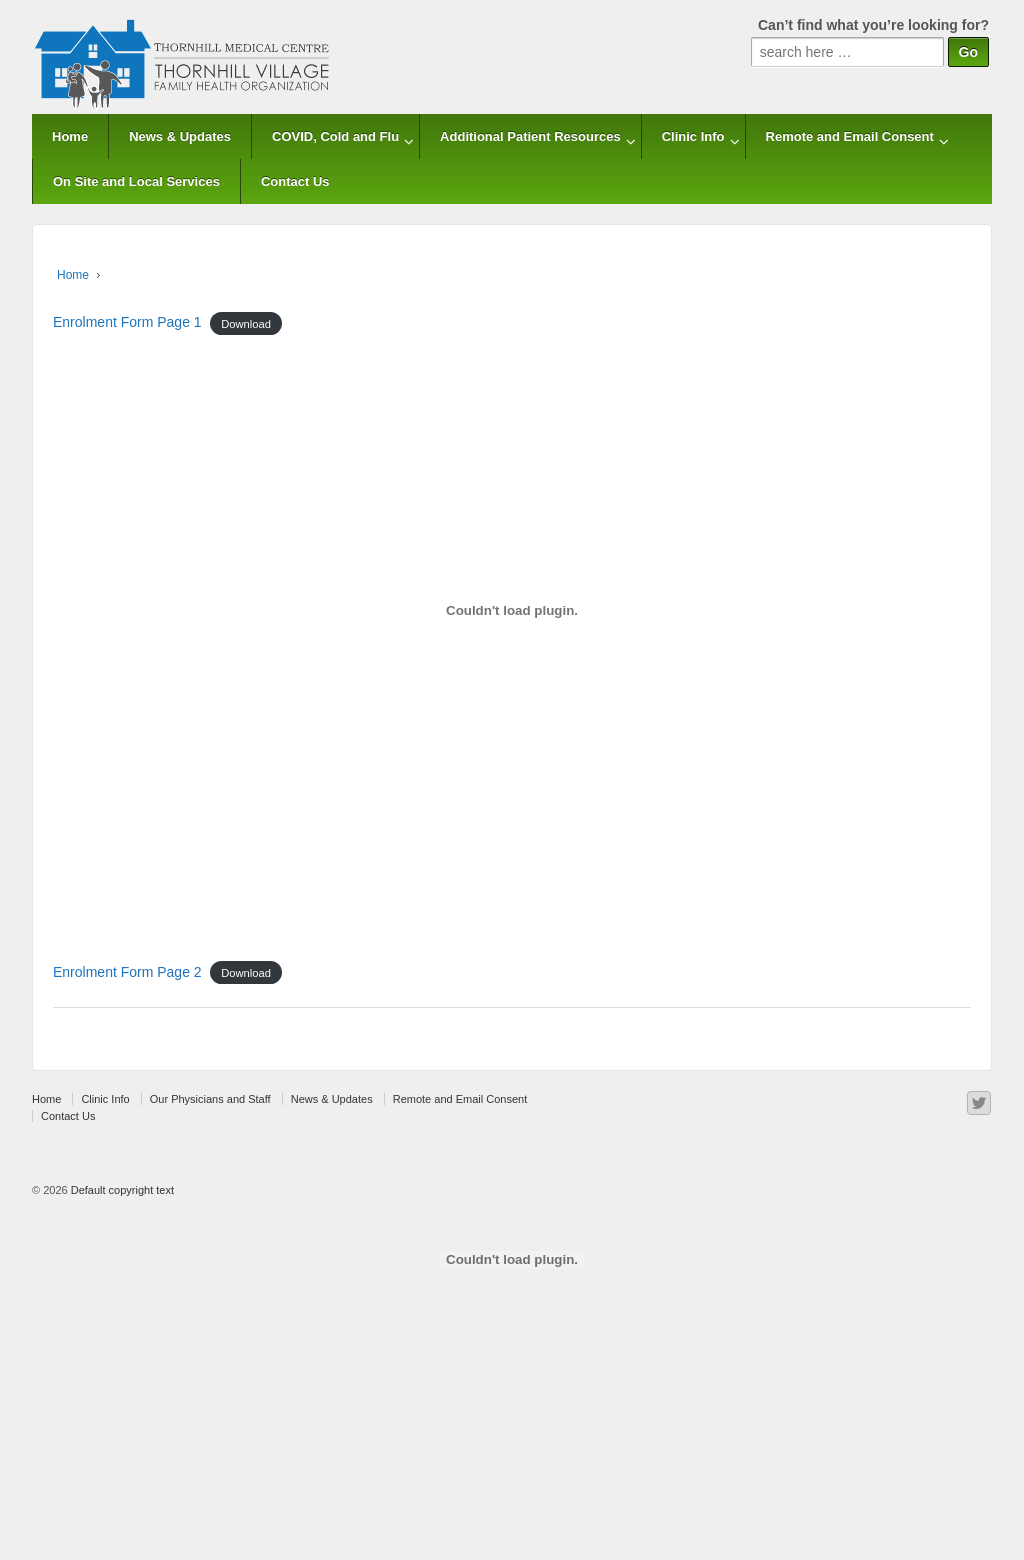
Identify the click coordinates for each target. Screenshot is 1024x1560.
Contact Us (295, 181)
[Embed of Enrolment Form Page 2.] (512, 1260)
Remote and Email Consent (850, 136)
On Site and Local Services (136, 181)
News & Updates (180, 136)
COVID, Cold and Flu (335, 136)
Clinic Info (693, 136)
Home (70, 136)
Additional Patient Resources (530, 136)
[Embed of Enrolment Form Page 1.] (512, 610)
